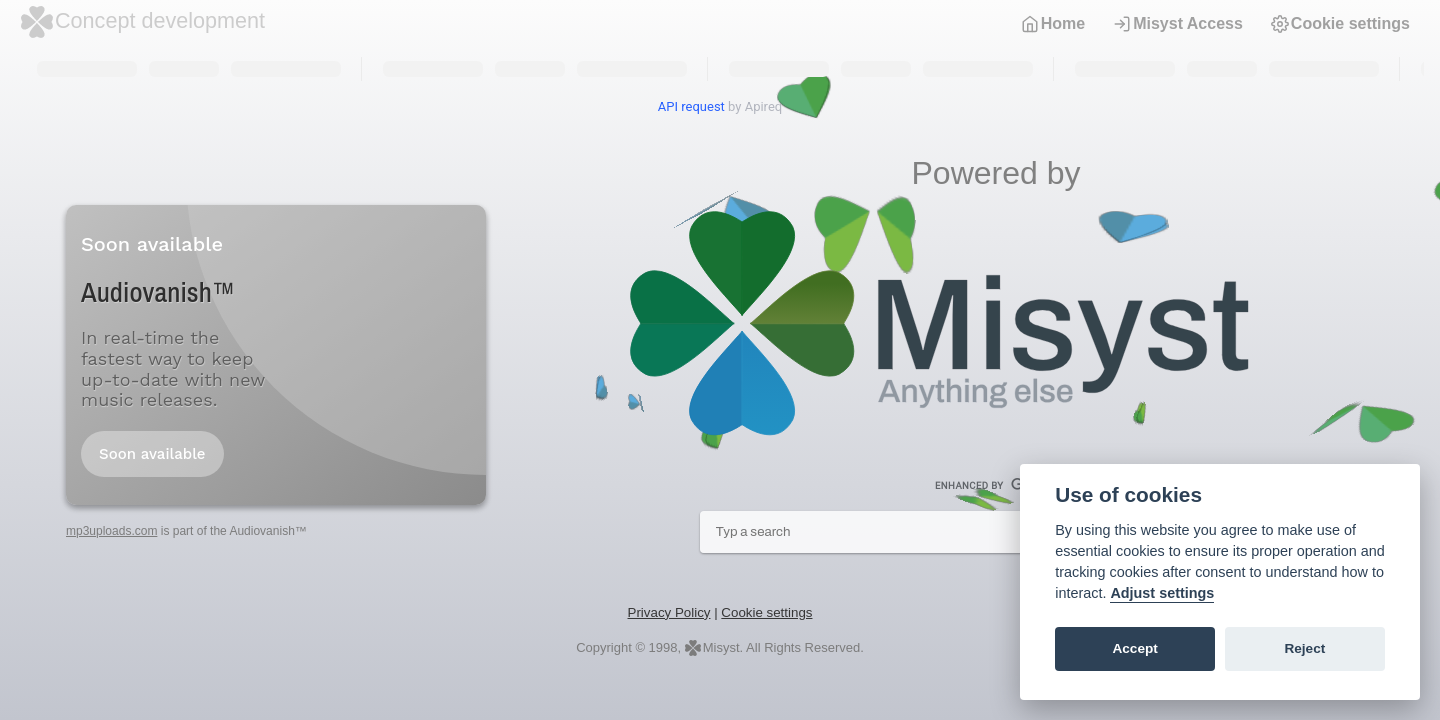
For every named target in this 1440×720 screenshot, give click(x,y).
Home (1053, 24)
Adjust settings (1162, 593)
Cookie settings (1340, 24)
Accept (1134, 648)
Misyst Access (1178, 24)
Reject (1304, 648)
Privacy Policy (669, 612)
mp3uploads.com (111, 531)
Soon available (152, 454)
